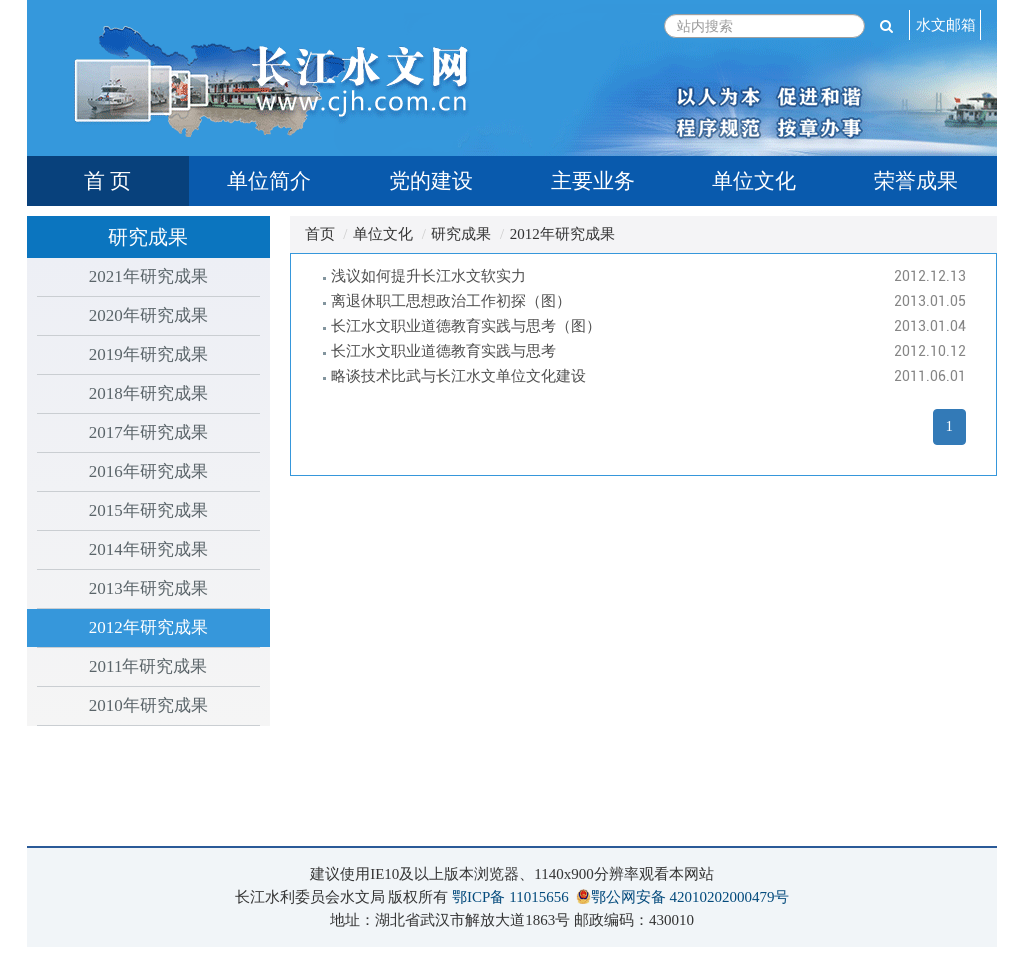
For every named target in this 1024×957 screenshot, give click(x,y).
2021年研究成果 (148, 276)
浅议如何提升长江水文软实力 (428, 276)
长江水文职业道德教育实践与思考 (443, 351)
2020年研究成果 (148, 315)
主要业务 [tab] (593, 181)
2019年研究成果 (148, 354)
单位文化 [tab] (754, 181)
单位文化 (383, 234)
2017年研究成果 (148, 432)
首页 (320, 234)
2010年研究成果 (148, 705)
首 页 (107, 181)
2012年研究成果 (148, 627)
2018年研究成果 (148, 393)
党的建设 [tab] (431, 181)
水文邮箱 (946, 25)
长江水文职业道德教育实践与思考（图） (466, 326)
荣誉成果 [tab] (916, 181)
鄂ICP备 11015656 (510, 897)
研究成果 (461, 234)
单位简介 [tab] (269, 181)
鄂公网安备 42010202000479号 (690, 897)
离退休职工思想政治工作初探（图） (451, 301)
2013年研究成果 (148, 588)
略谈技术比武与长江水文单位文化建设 (458, 376)
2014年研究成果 (148, 549)
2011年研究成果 (148, 666)
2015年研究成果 (148, 510)
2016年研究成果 (148, 471)
